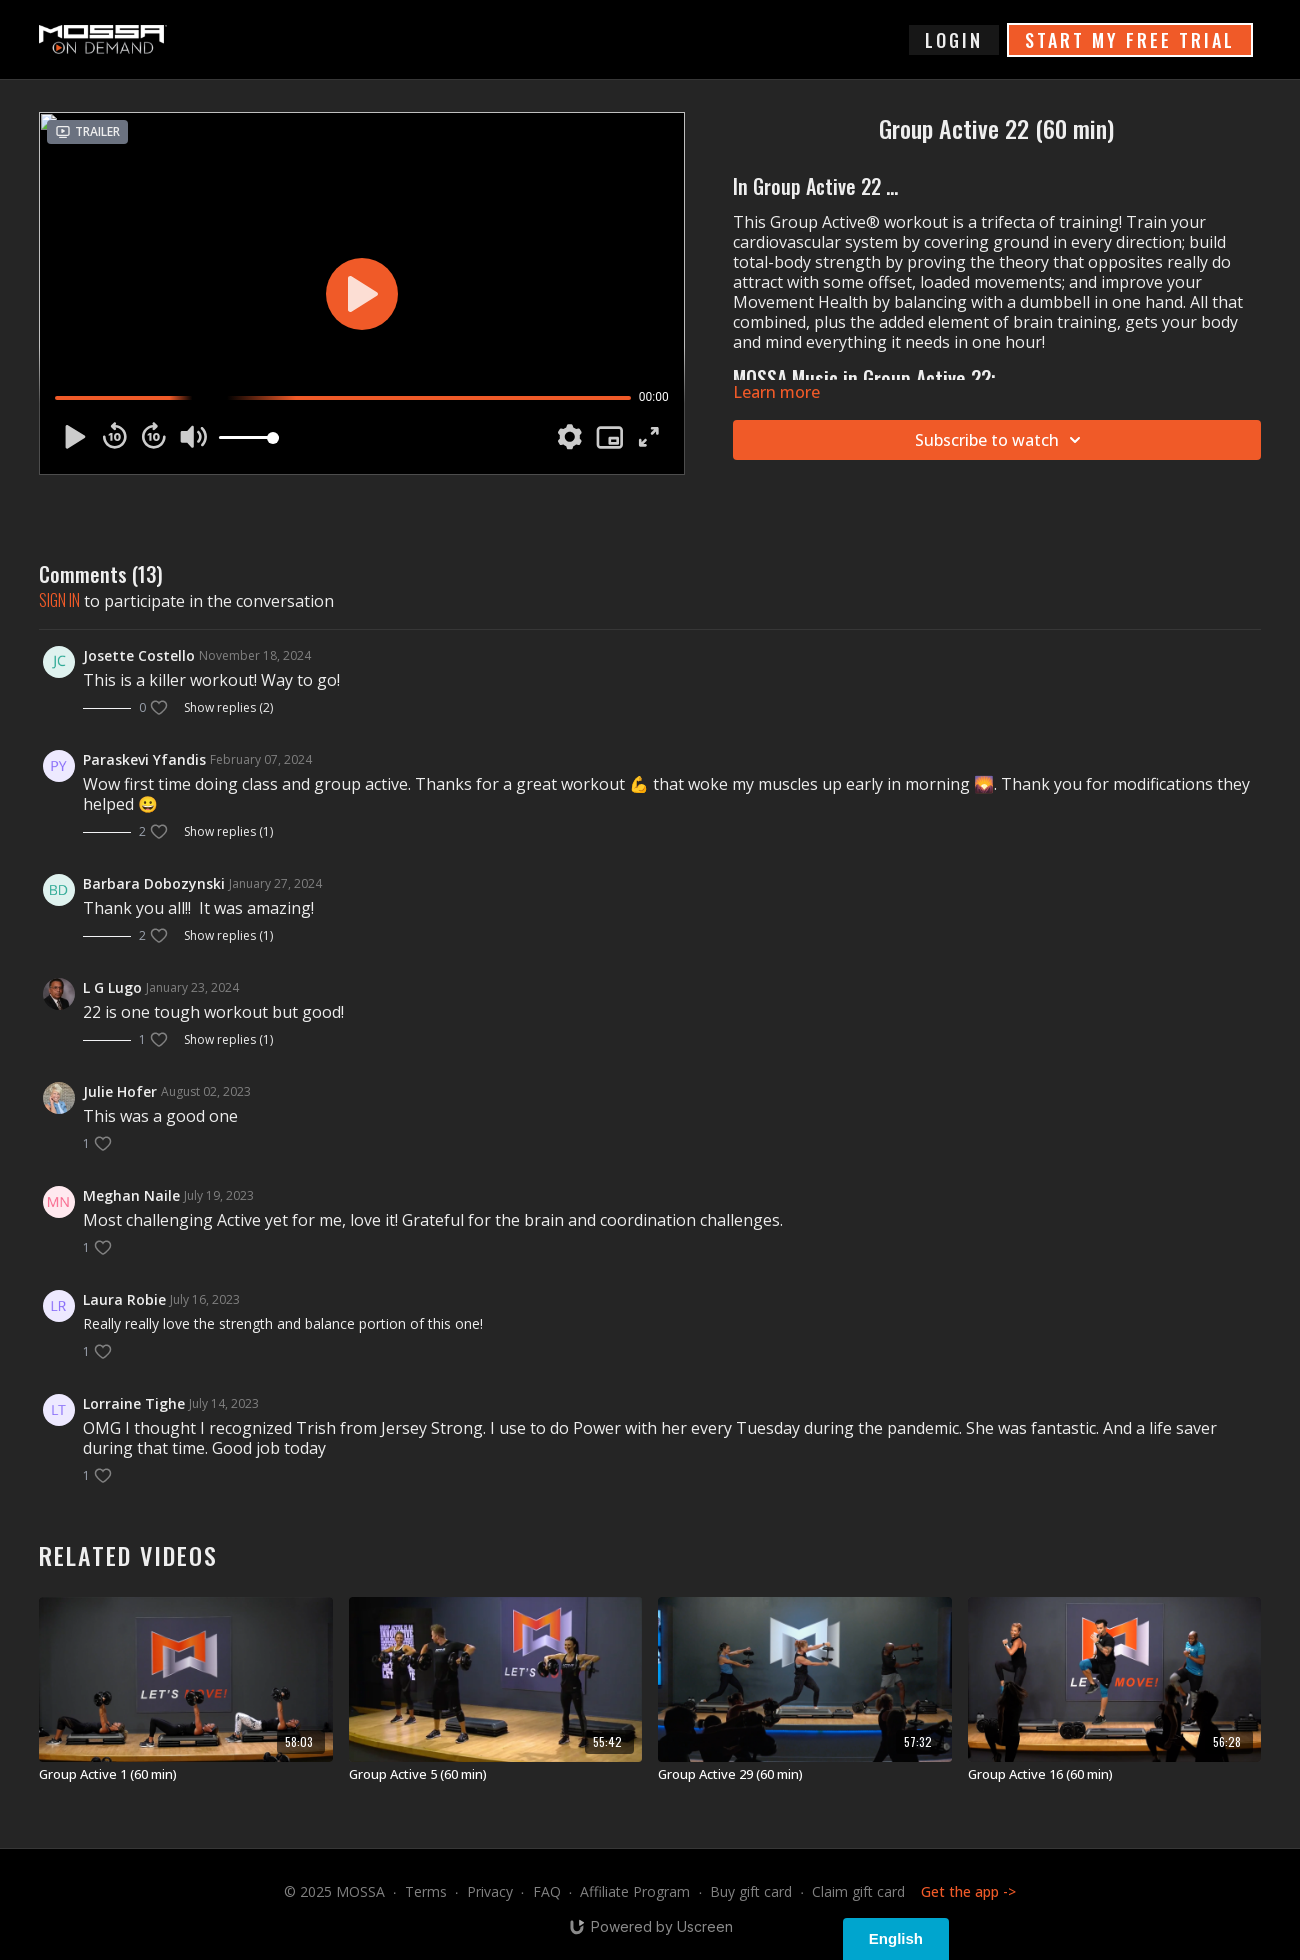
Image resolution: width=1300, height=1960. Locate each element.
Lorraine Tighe (134, 1403)
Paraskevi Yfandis (144, 759)
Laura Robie (124, 1299)
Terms (426, 1891)
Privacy (490, 1891)
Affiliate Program (635, 1891)
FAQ (547, 1891)
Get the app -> (968, 1891)
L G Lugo (112, 987)
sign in (59, 600)
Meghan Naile (131, 1195)
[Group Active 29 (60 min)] (805, 1775)
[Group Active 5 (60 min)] (496, 1775)
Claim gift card (858, 1891)
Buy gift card (751, 1891)
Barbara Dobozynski (154, 883)
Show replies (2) (228, 708)
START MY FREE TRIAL (1130, 40)
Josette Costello (139, 655)
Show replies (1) (228, 832)
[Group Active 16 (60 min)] (1115, 1775)
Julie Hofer (120, 1091)
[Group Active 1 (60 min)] (186, 1775)
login (954, 40)
